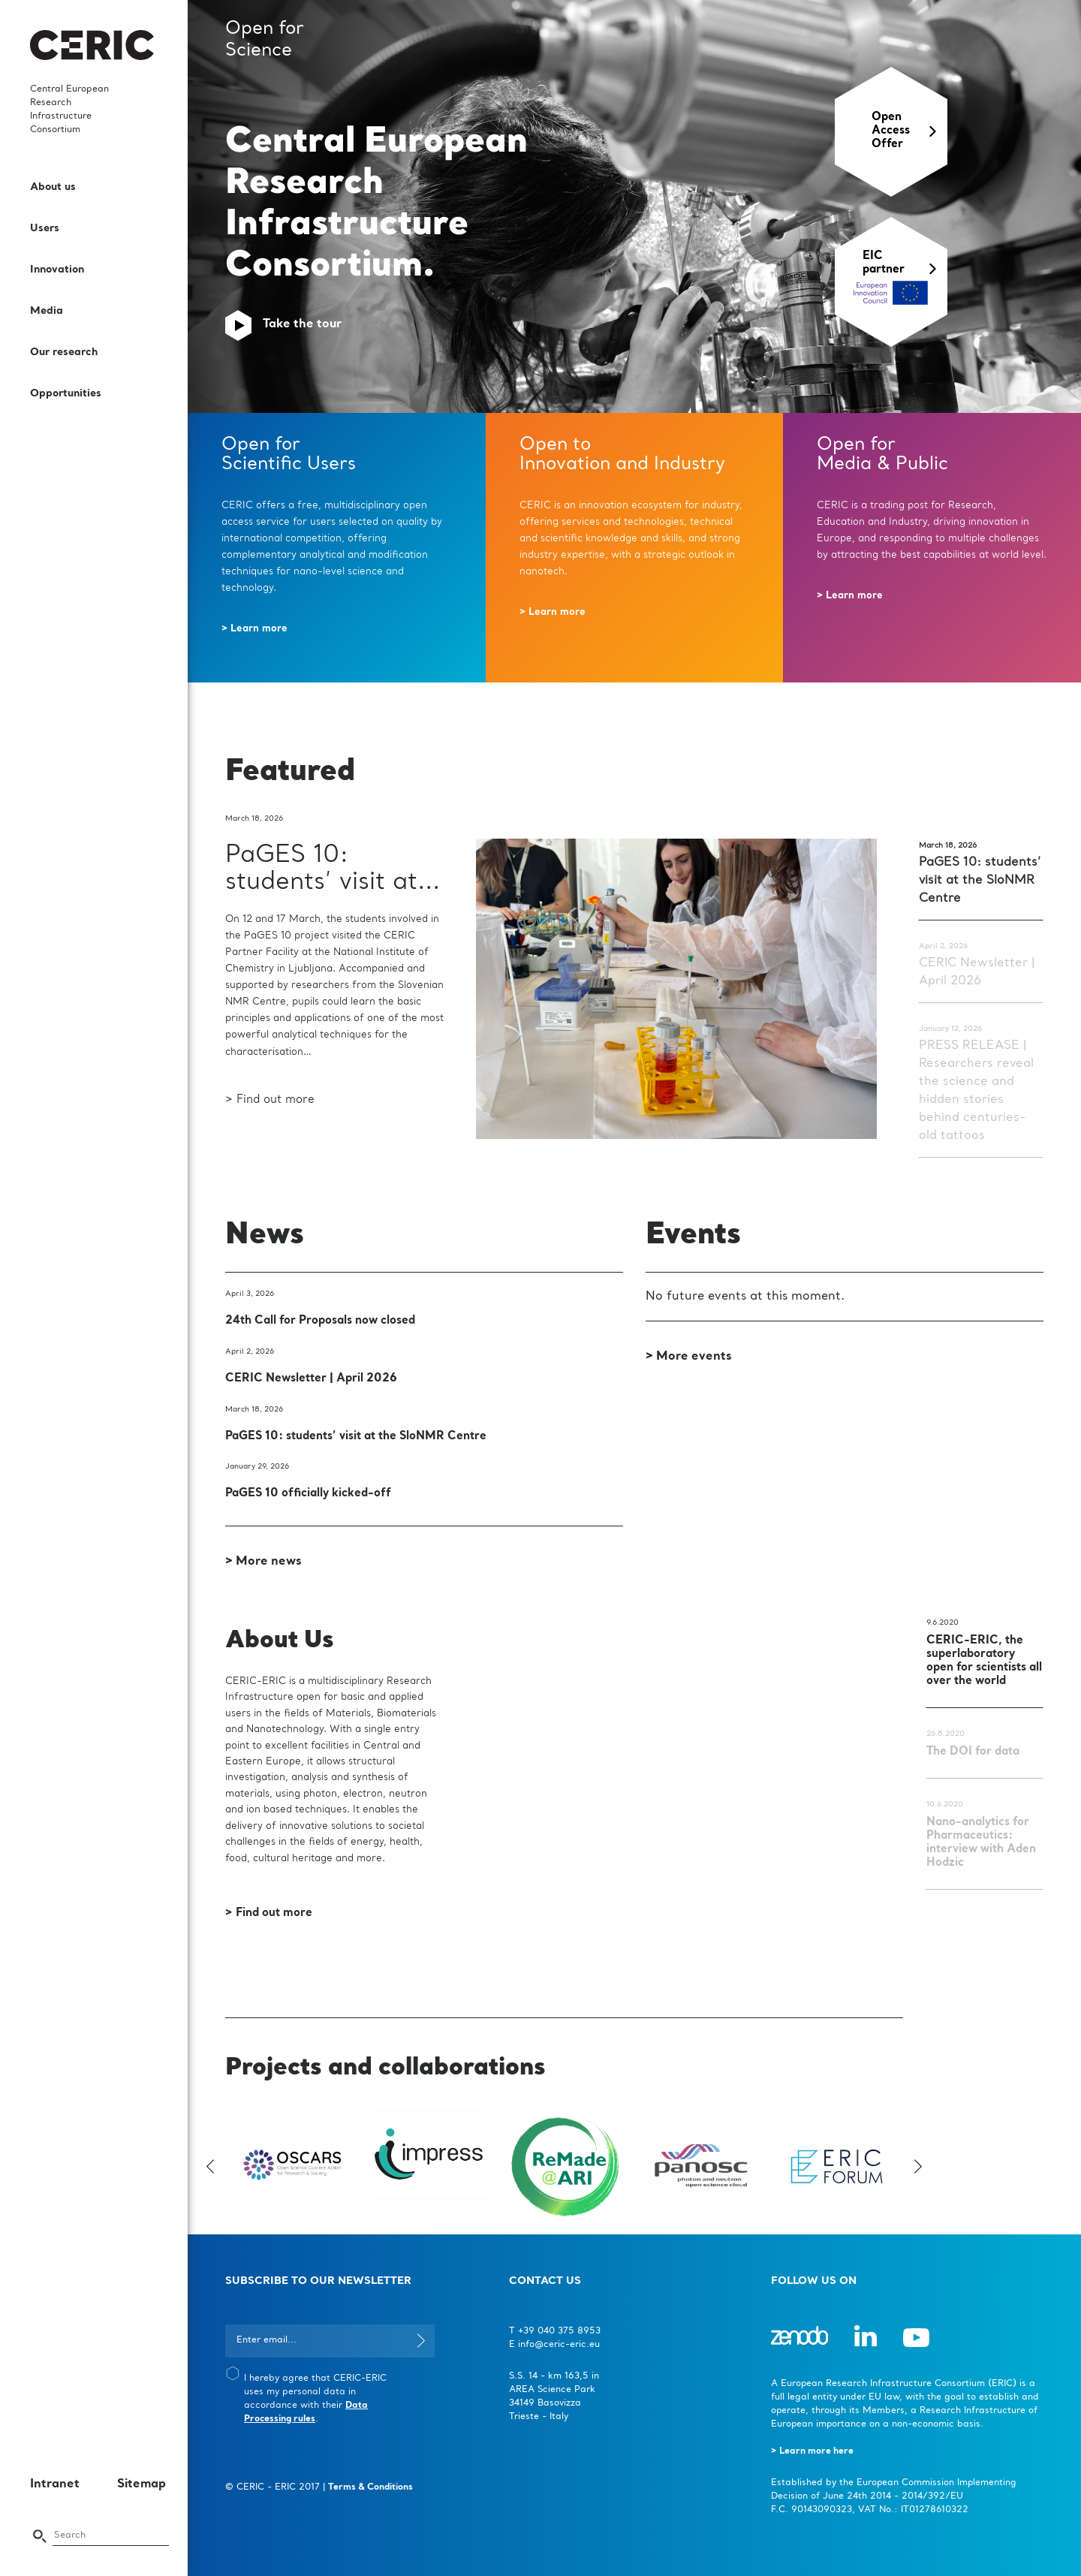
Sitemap (141, 2484)
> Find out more (270, 1100)
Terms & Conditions (370, 2487)
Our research (64, 352)
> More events (689, 1357)
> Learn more (254, 629)
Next (914, 2166)
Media (46, 311)
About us (53, 187)
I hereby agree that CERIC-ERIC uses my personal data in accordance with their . (315, 2399)
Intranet (55, 2484)
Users (44, 228)
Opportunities (65, 393)
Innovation (57, 269)
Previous (213, 2166)
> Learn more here (812, 2451)
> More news (263, 1562)
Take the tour (302, 324)
